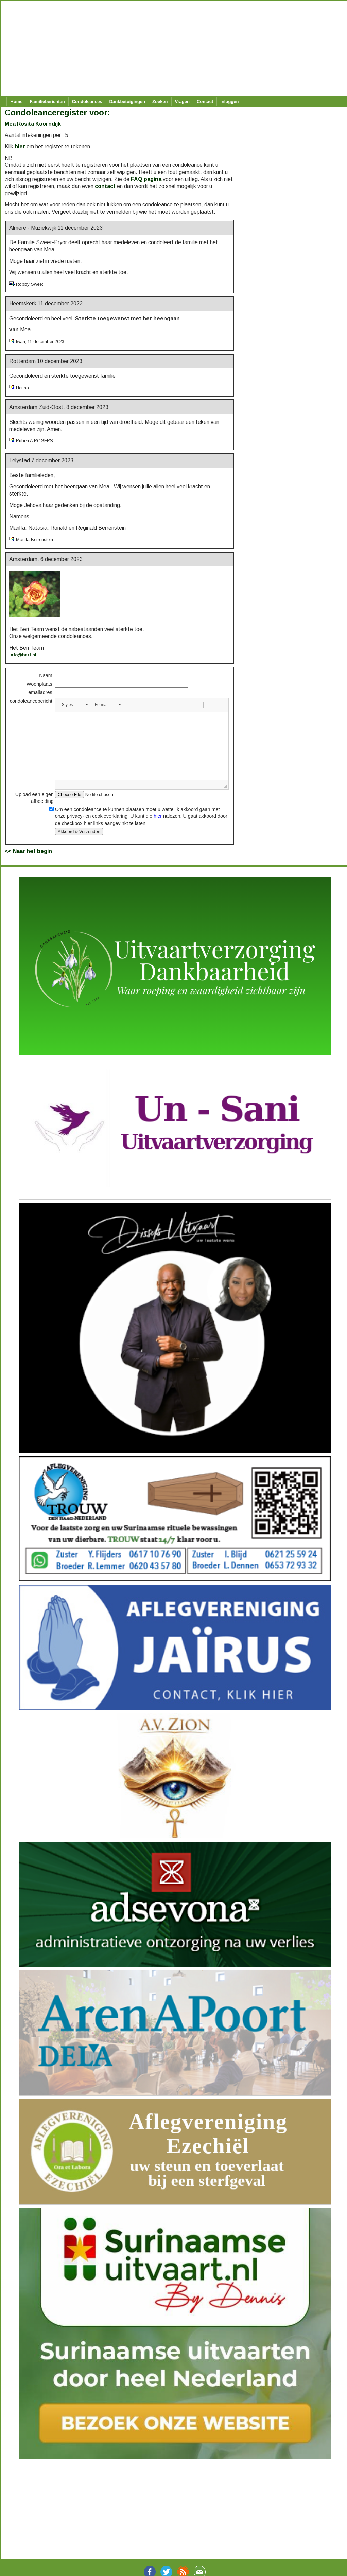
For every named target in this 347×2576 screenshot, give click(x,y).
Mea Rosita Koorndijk (33, 124)
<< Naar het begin (28, 851)
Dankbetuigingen (127, 101)
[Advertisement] (170, 48)
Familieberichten (47, 101)
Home (16, 101)
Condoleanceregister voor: (57, 112)
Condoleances (87, 101)
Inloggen (229, 101)
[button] (74, 704)
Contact (205, 101)
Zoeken (160, 101)
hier (20, 146)
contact (105, 186)
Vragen (182, 101)
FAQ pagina (146, 179)
